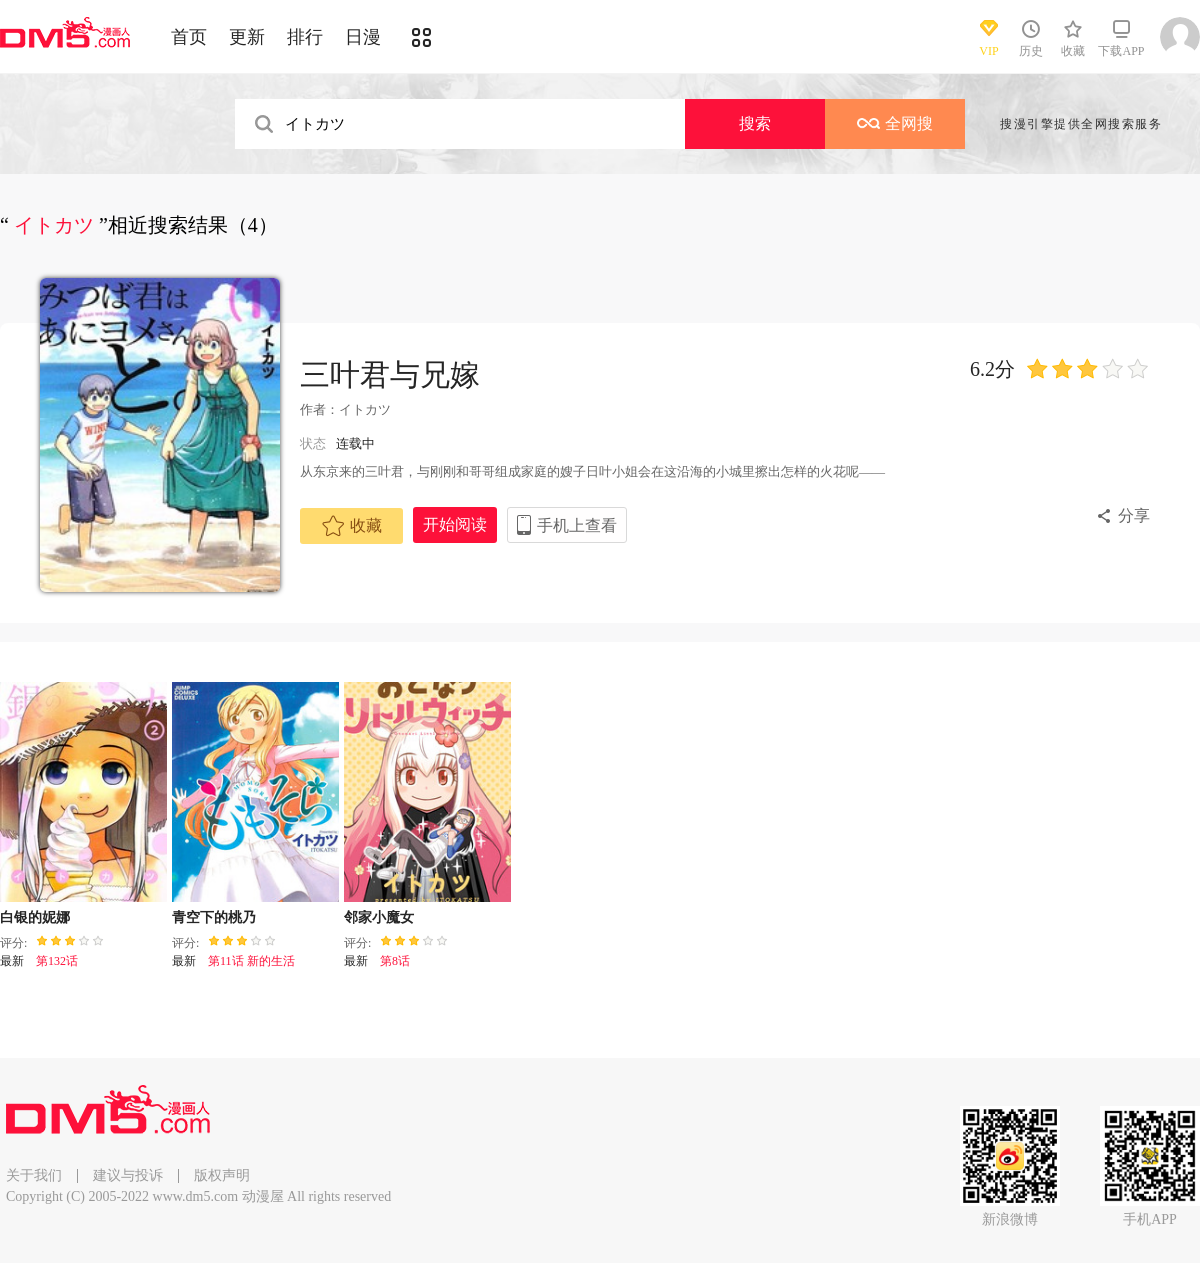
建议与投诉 (128, 1175)
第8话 (395, 961)
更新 (247, 37)
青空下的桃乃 (214, 917)
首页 (189, 37)
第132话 (57, 961)
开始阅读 (455, 524)
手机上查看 (577, 525)
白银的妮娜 (35, 917)
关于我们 (34, 1175)
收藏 (352, 526)
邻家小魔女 (379, 917)
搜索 (755, 123)
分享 (1134, 515)
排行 (305, 37)
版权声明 (222, 1175)
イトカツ (365, 409)
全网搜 (895, 123)
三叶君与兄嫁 (390, 374)
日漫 (363, 37)
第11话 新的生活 (251, 961)
